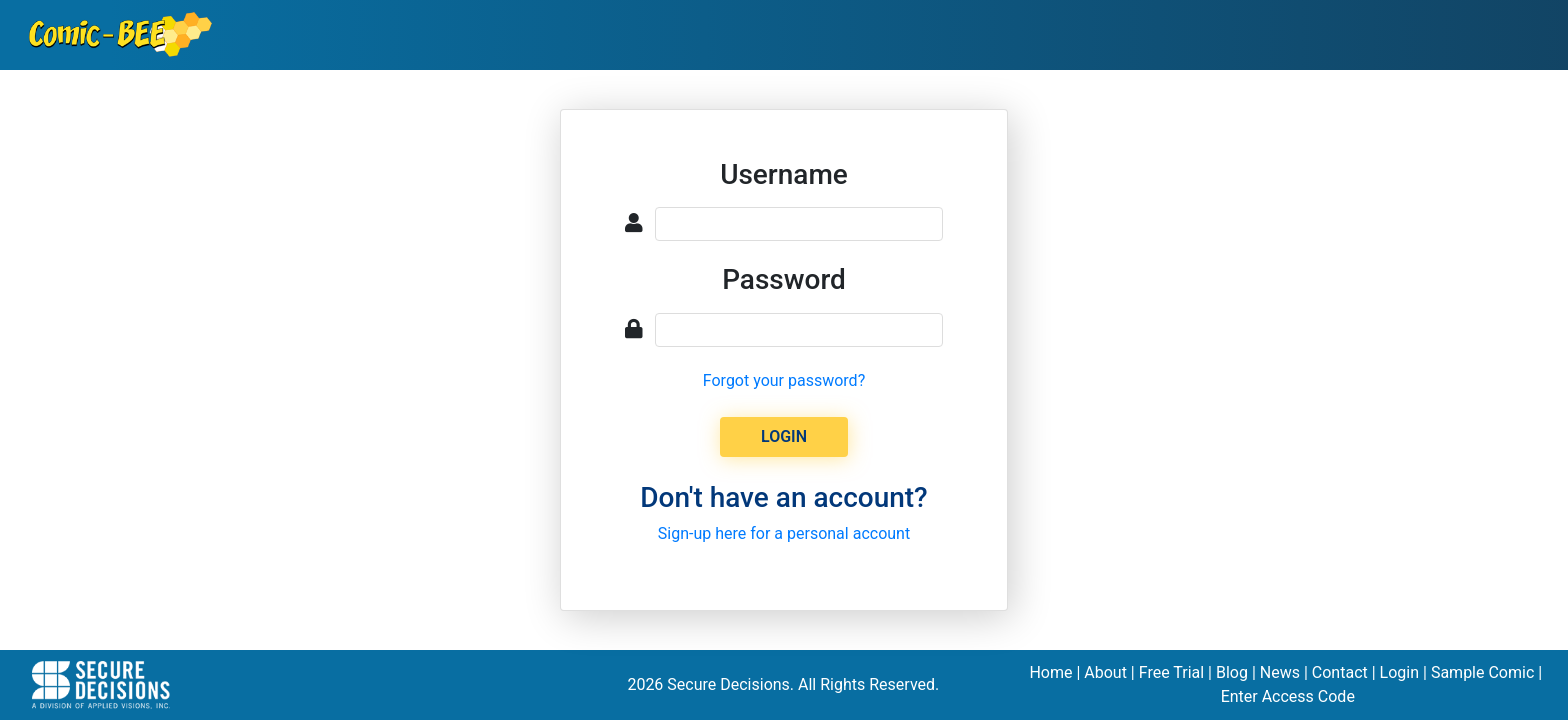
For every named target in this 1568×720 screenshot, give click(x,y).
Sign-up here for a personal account (784, 533)
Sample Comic (1482, 672)
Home (1050, 672)
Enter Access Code (1288, 696)
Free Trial (1171, 672)
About (1105, 672)
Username (784, 174)
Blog (1232, 672)
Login (1399, 672)
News (1280, 672)
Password (784, 279)
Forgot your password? (784, 380)
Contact (1340, 672)
